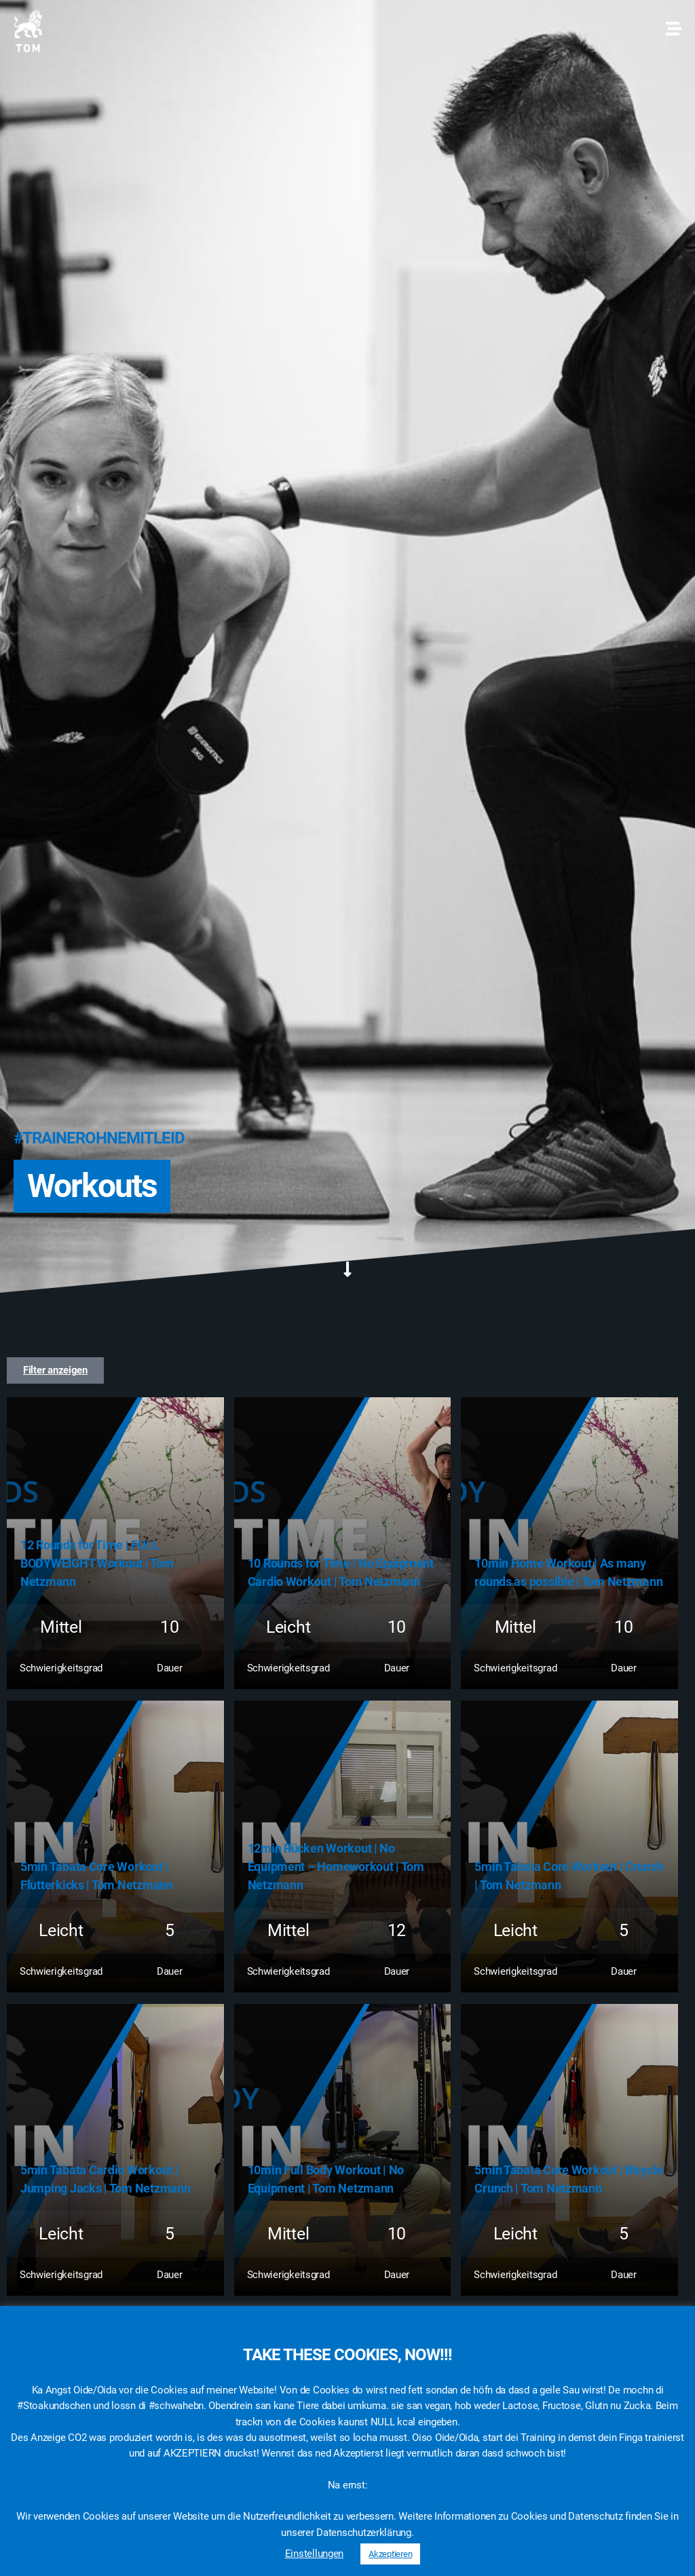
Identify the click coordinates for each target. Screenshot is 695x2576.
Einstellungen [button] (314, 2553)
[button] (55, 1370)
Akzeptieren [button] (390, 2554)
